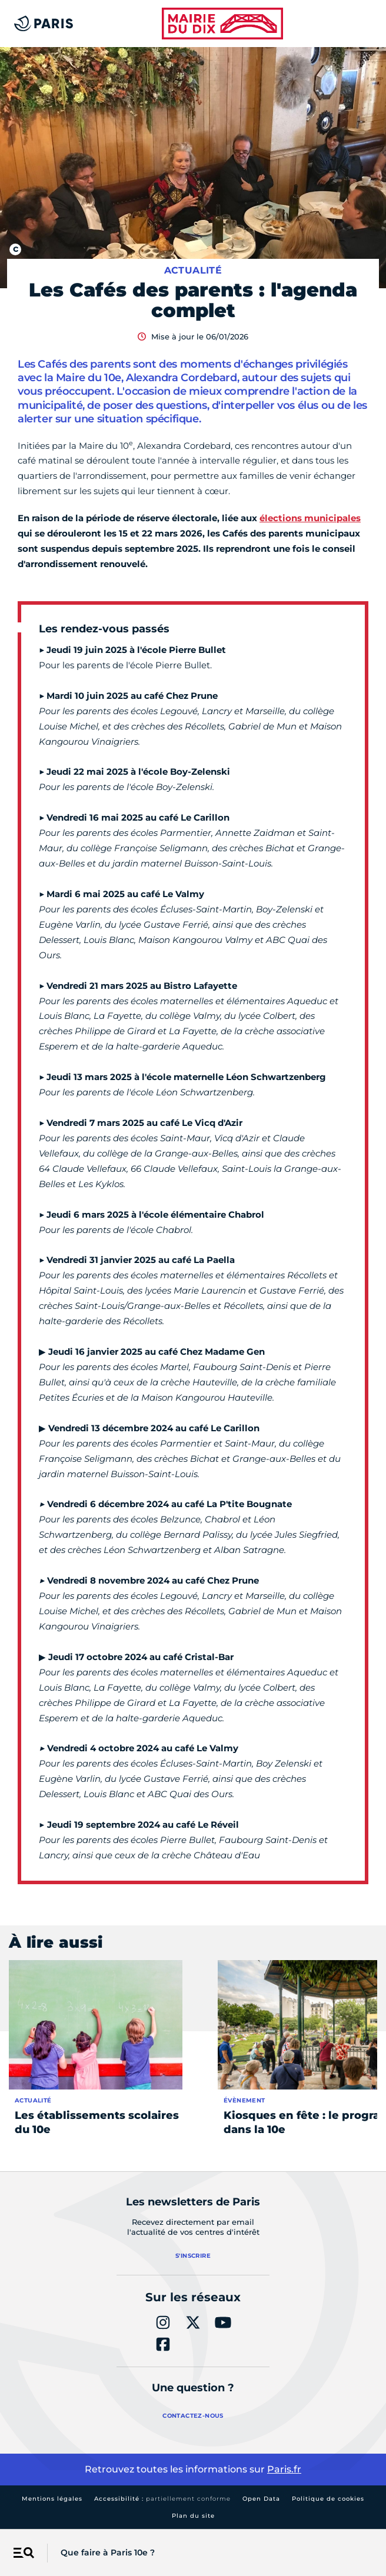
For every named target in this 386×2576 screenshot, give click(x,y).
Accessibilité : (162, 2498)
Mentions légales (52, 2498)
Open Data (261, 2498)
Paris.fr (284, 2469)
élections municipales (310, 518)
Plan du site (193, 2516)
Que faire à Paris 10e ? (108, 2552)
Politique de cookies (328, 2498)
